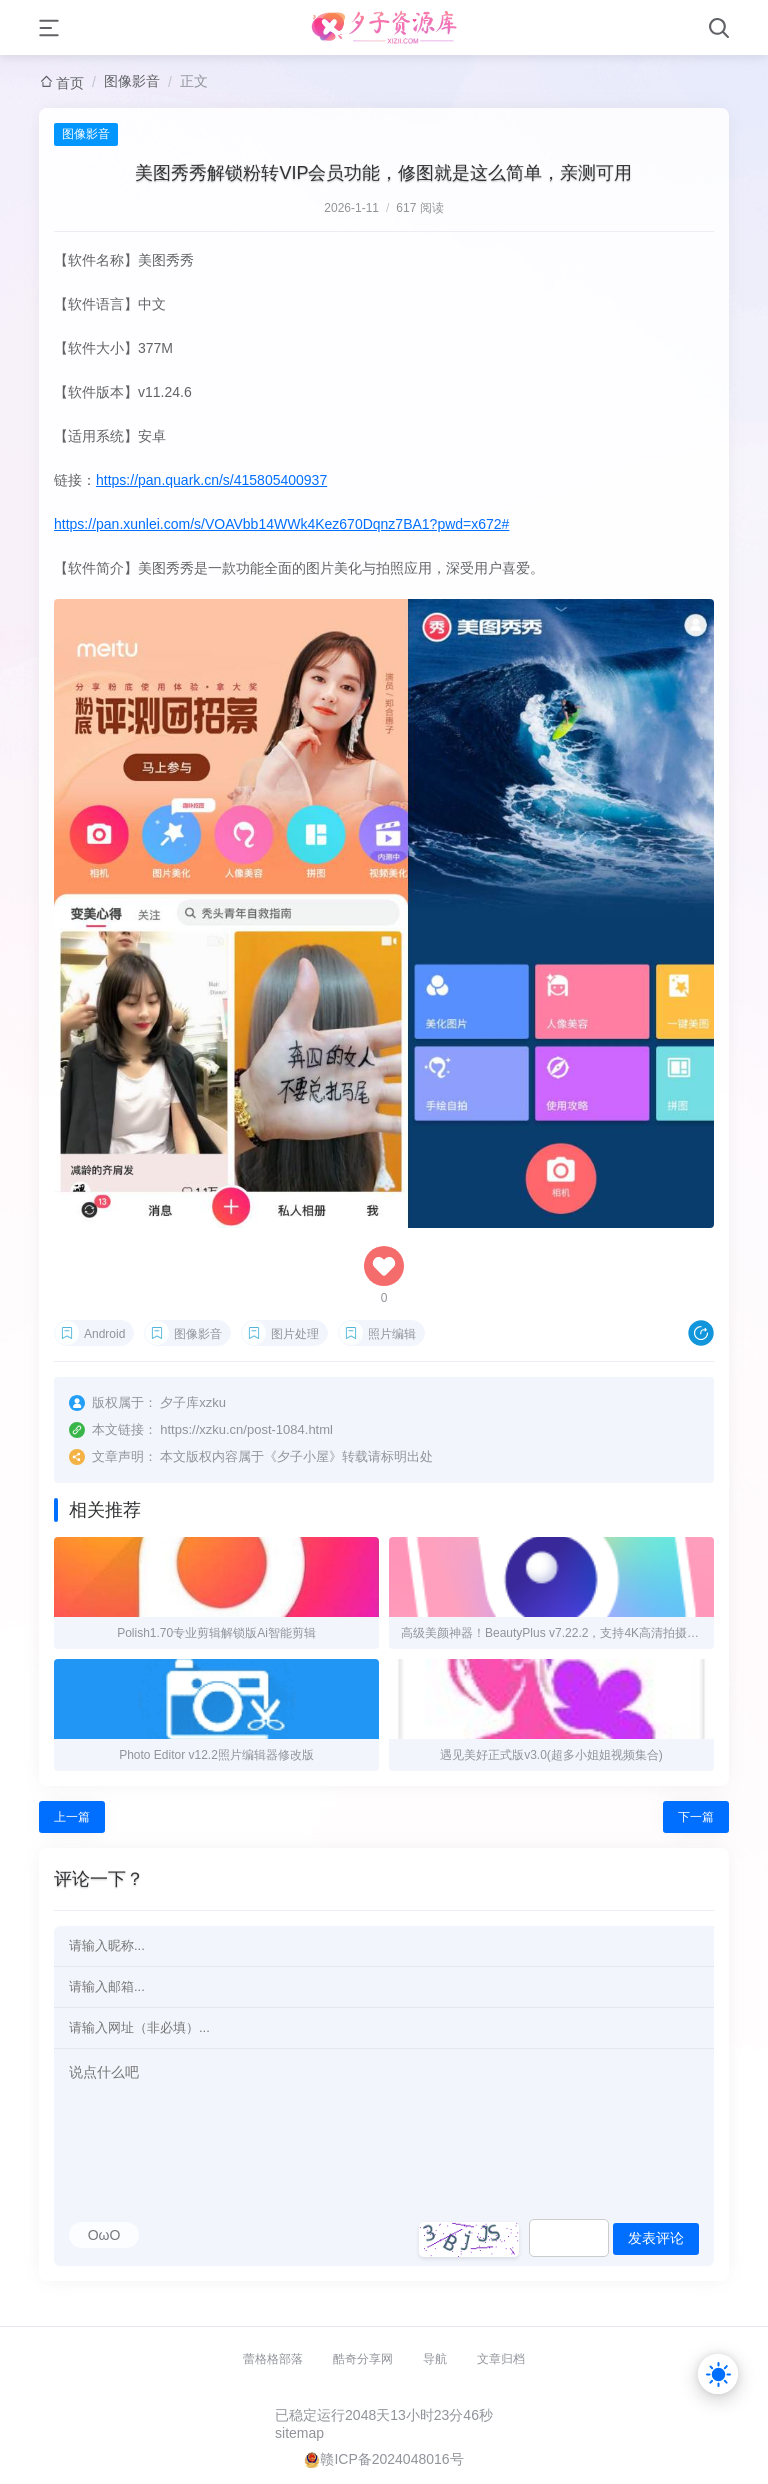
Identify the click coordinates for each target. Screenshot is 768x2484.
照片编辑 (392, 1334)
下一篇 (696, 1817)
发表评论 (656, 2238)
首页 (70, 83)
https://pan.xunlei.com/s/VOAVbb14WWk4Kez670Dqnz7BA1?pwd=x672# (281, 524)
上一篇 (72, 1817)
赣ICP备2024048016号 (391, 2459)
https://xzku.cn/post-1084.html (246, 1429)
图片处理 (295, 1334)
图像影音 (132, 81)
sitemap (299, 2433)
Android (104, 1334)
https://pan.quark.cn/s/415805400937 (211, 480)
